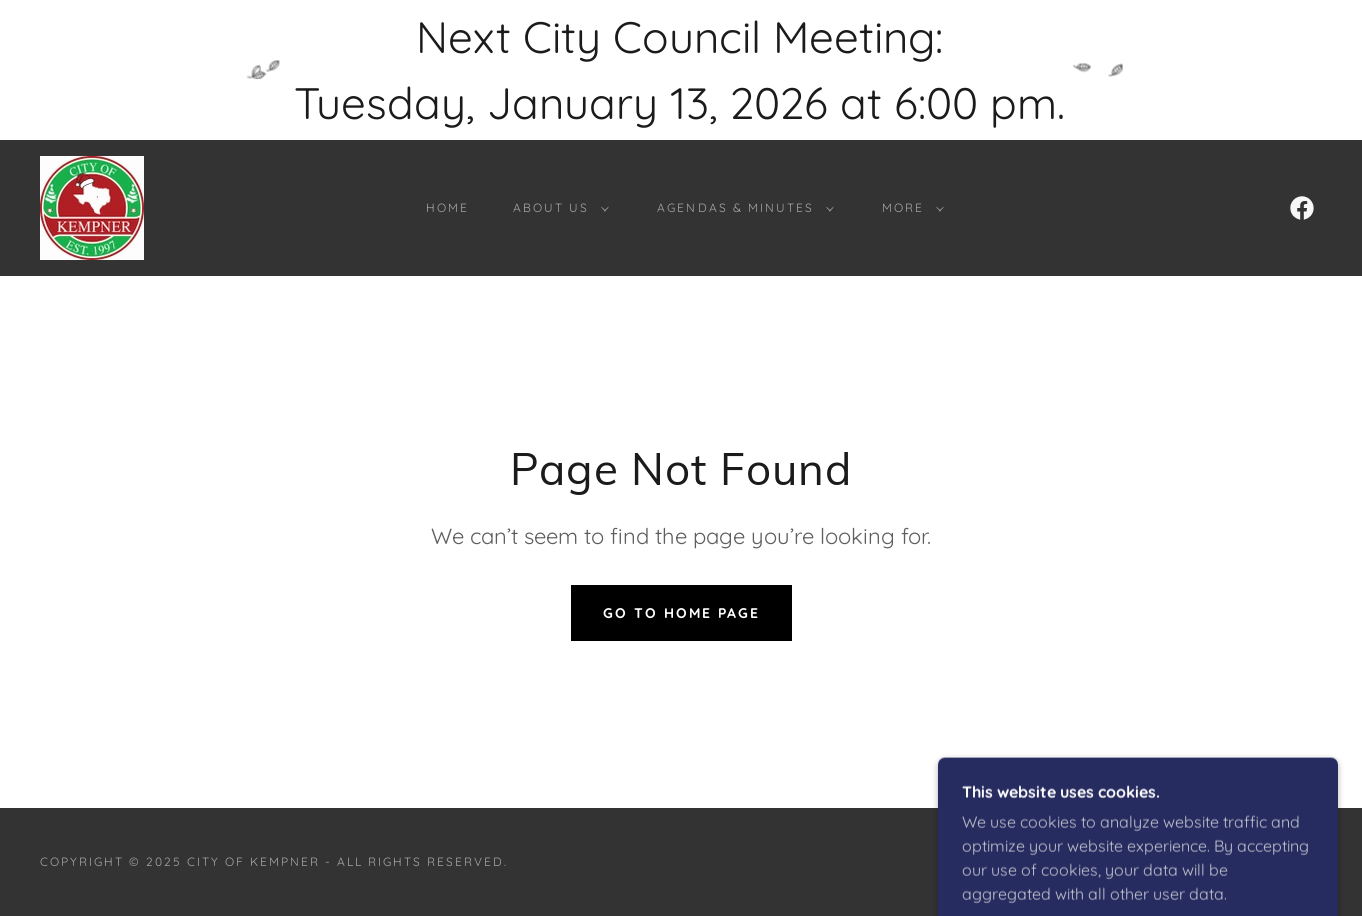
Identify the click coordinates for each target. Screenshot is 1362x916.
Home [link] (447, 207)
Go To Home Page (681, 613)
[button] (557, 208)
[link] (92, 206)
